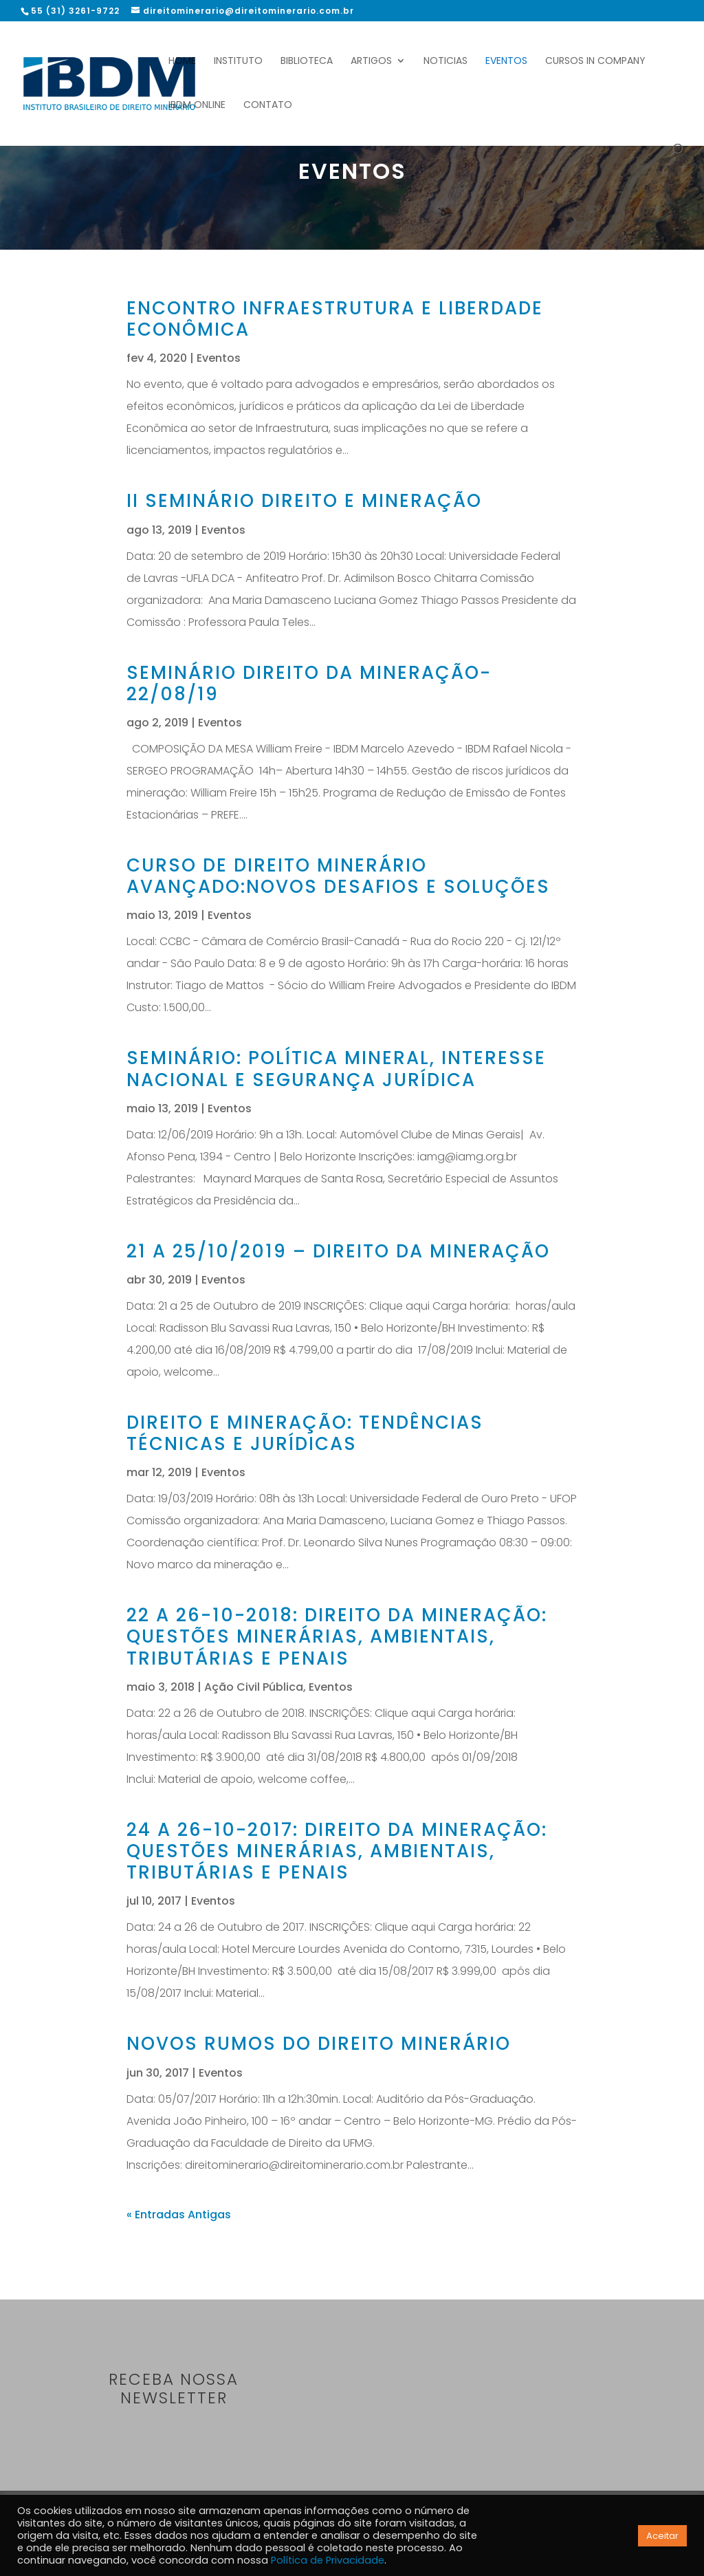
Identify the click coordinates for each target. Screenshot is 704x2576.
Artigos (371, 61)
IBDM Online (197, 105)
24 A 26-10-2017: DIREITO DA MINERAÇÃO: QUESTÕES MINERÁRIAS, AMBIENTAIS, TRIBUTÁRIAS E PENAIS (336, 1851)
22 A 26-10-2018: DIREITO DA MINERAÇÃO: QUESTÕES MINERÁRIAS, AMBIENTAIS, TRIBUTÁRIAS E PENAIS (336, 1636)
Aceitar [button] (662, 2535)
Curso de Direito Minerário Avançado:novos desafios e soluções (338, 876)
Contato (267, 105)
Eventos (506, 61)
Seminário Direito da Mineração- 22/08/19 (309, 683)
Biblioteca (306, 61)
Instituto (238, 61)
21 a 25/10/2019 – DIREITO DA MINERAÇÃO (338, 1251)
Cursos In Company (595, 61)
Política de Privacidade (327, 2560)
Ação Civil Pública (253, 1687)
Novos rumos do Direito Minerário (318, 2043)
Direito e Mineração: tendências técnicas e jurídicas (304, 1433)
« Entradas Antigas (178, 2214)
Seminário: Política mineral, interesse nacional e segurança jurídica (336, 1069)
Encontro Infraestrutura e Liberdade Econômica (334, 319)
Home (182, 61)
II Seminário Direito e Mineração (304, 500)
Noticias (446, 61)
